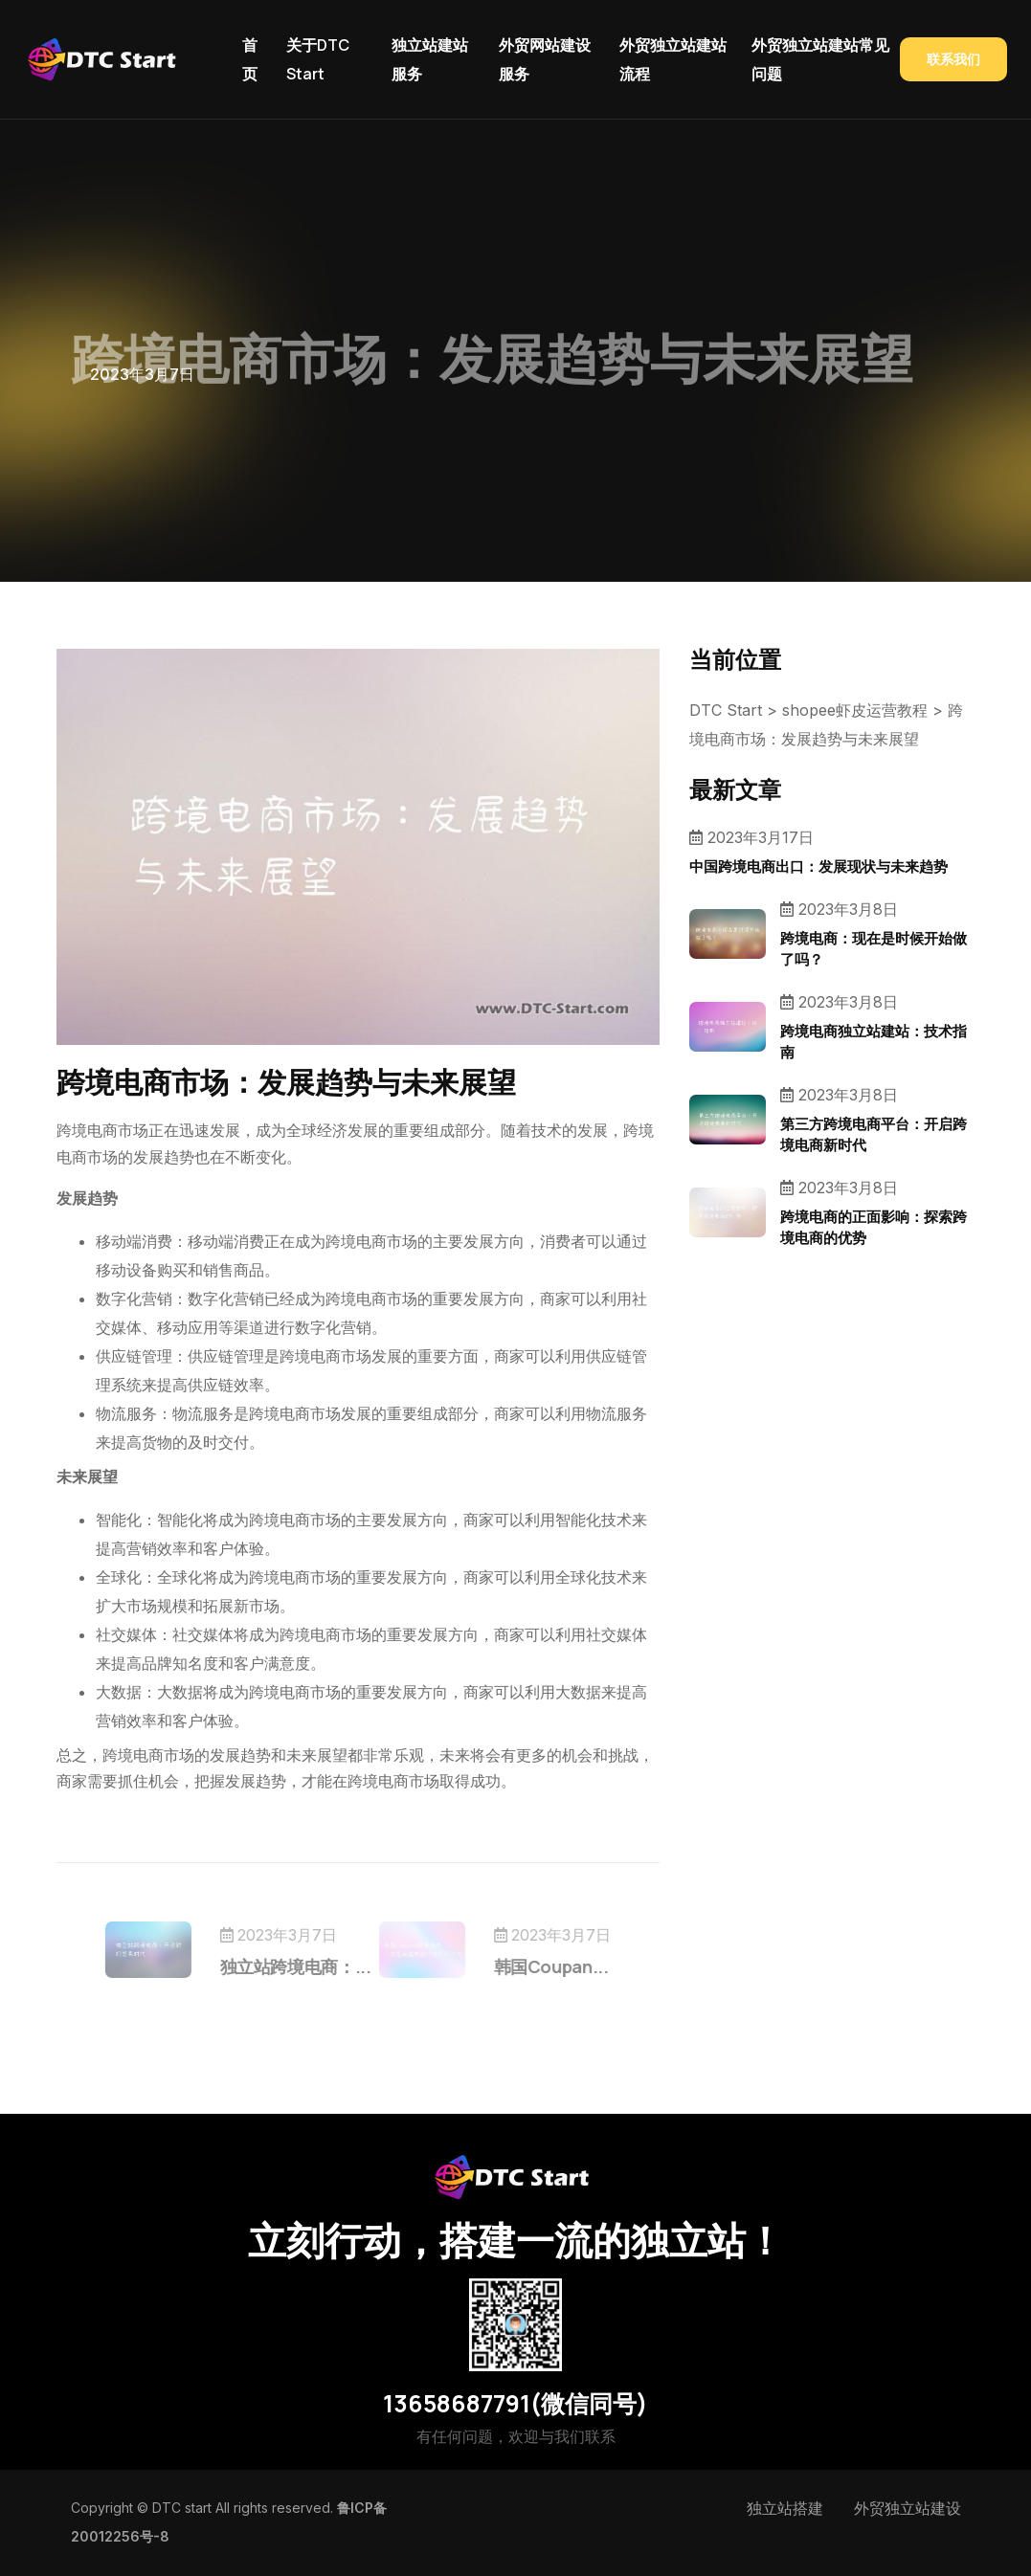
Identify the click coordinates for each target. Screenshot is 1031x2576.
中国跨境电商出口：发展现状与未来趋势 (818, 866)
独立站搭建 (785, 2508)
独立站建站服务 (430, 59)
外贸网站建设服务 (545, 59)
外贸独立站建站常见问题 (820, 59)
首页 (250, 59)
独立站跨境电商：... (318, 1966)
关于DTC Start (317, 59)
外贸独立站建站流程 (673, 59)
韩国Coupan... (527, 1966)
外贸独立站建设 (907, 2508)
